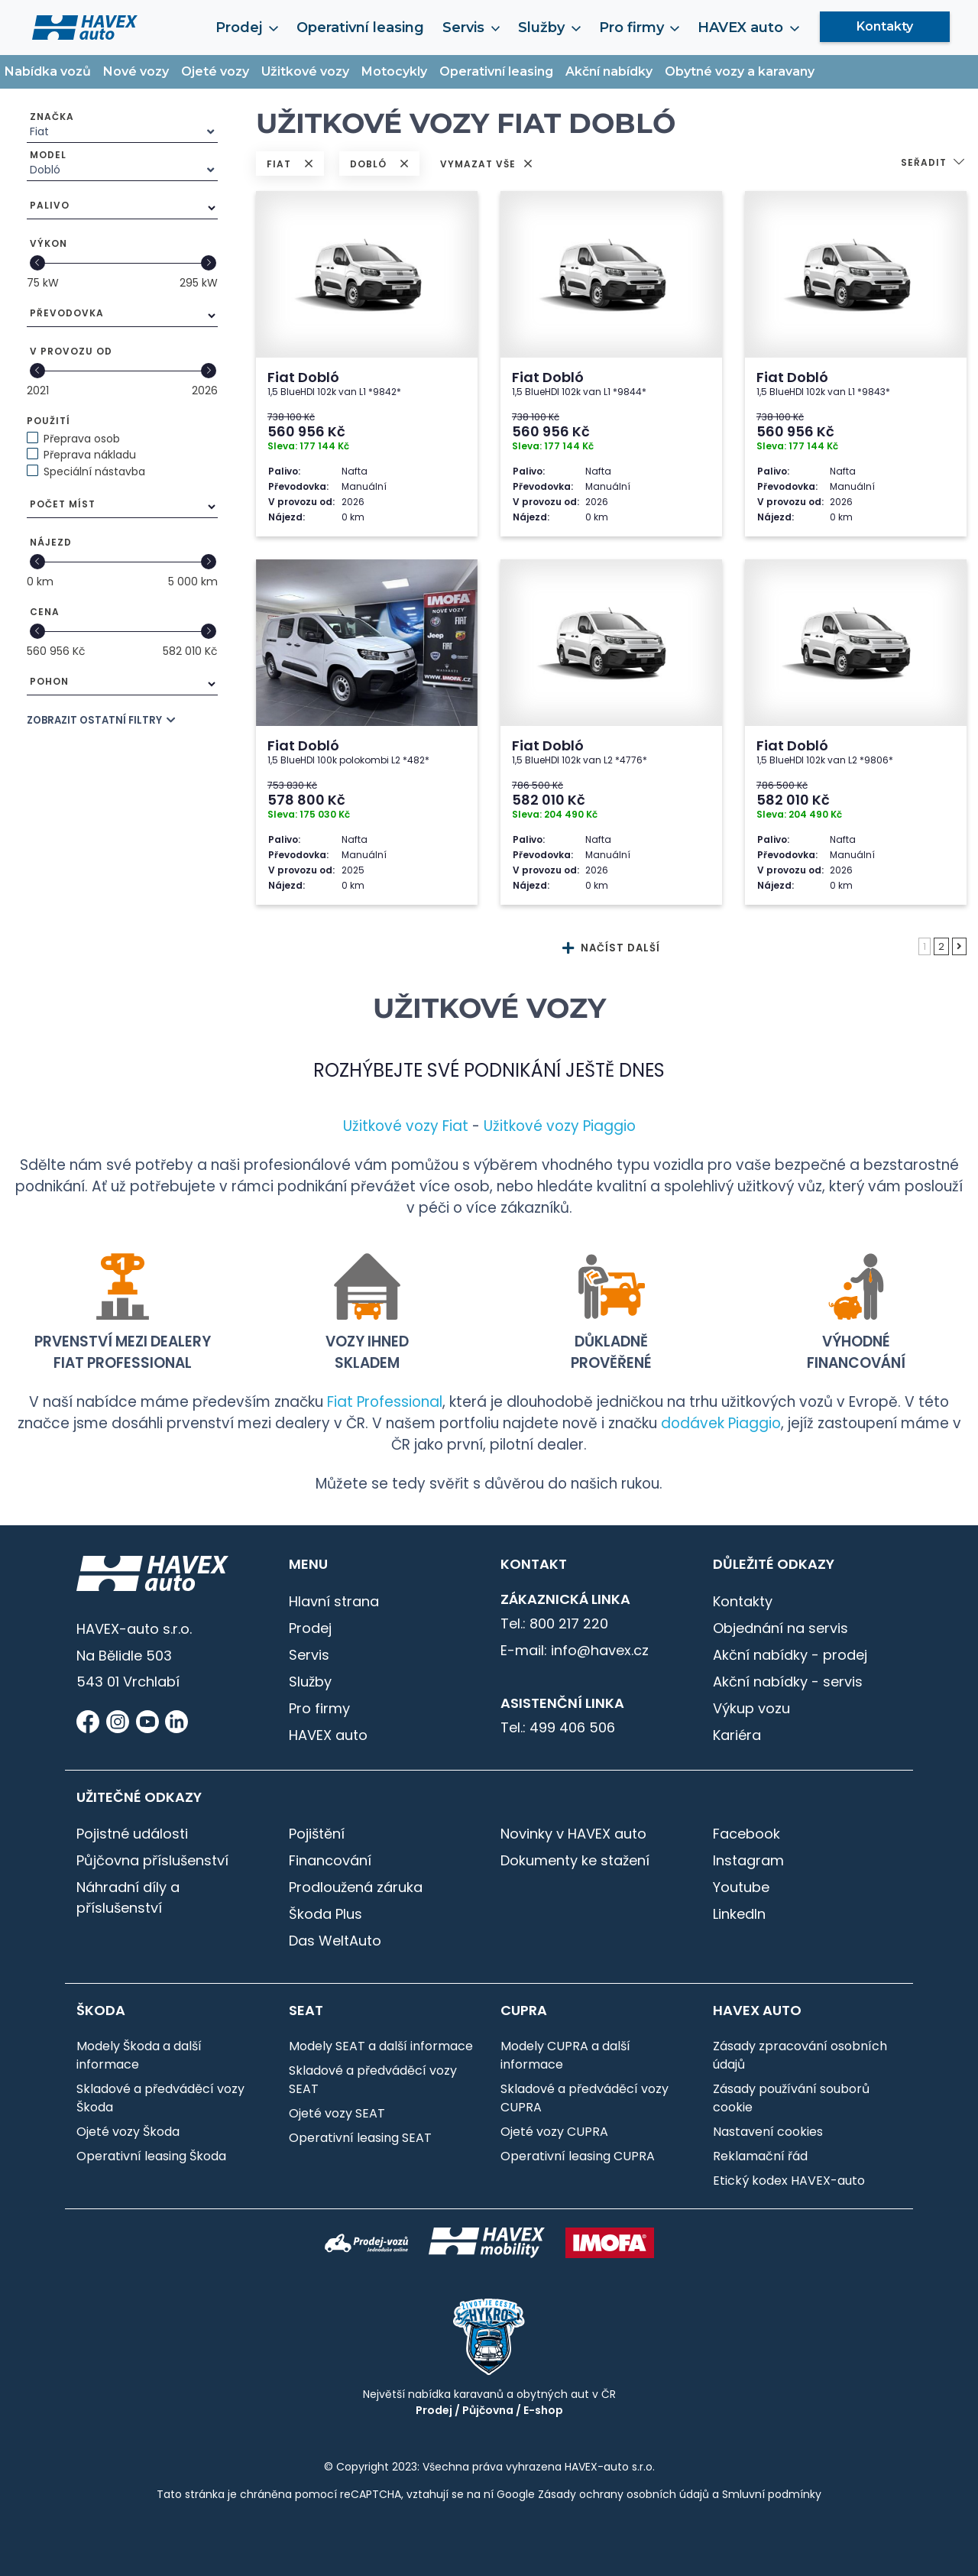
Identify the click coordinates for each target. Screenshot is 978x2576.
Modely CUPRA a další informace (565, 2055)
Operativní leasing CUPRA (577, 2156)
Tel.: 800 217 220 (554, 1623)
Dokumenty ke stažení (574, 1860)
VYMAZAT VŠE (486, 163)
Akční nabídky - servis (788, 1681)
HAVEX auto (748, 27)
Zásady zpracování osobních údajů (800, 2055)
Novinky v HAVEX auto (573, 1833)
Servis (471, 27)
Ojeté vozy (215, 71)
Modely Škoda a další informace (139, 2055)
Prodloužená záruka (356, 1887)
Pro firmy (639, 27)
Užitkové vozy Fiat (405, 1126)
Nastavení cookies (768, 2131)
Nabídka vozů (48, 71)
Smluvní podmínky (771, 2494)
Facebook (746, 1833)
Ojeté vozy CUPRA (554, 2131)
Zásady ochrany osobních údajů (623, 2494)
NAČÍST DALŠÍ (611, 948)
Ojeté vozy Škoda (128, 2131)
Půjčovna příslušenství (152, 1860)
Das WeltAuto (335, 1940)
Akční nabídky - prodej (790, 1654)
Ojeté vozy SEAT (337, 2113)
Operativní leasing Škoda (151, 2156)
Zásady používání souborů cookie (791, 2098)
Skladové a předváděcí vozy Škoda (160, 2098)
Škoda (100, 2010)
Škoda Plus (325, 1913)
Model (48, 154)
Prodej (246, 27)
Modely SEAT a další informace (381, 2046)
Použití (48, 420)
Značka (52, 116)
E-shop (543, 2410)
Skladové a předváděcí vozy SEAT (373, 2080)
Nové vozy (136, 71)
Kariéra (737, 1735)
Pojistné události (132, 1833)
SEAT (306, 2010)
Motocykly (394, 71)
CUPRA (523, 2010)
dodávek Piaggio (721, 1423)
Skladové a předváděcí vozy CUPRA (584, 2098)
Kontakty (885, 26)
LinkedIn (739, 1913)
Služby (549, 27)
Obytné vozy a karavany (739, 71)
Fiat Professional (384, 1402)
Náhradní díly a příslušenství (128, 1897)
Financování (330, 1860)
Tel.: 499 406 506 (557, 1727)
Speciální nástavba (94, 471)
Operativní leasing (360, 27)
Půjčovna (487, 2410)
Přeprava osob (82, 438)
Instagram (748, 1860)
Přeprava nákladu (90, 454)
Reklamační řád (760, 2156)
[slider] (36, 263)
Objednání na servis (780, 1628)
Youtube (741, 1887)
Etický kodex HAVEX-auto (789, 2180)
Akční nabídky (609, 71)
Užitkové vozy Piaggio (560, 1126)
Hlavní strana (334, 1601)
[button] (934, 164)
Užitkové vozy (305, 71)
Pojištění (317, 1833)
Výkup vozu (751, 1708)
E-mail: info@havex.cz (574, 1650)
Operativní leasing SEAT (360, 2138)
